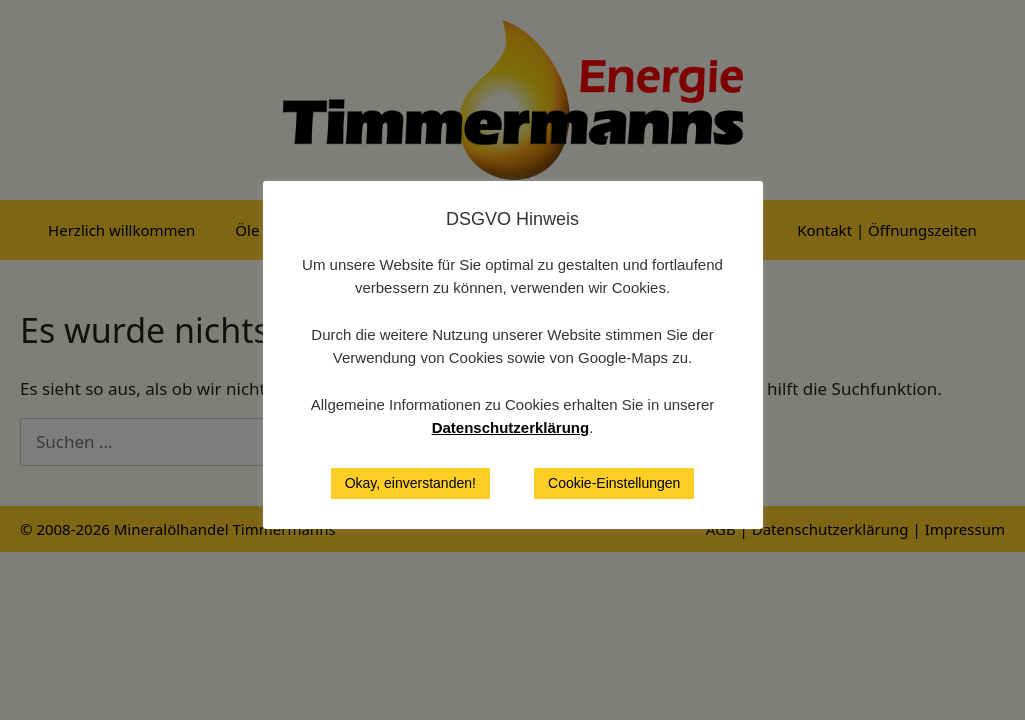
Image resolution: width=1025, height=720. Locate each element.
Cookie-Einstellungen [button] (614, 483)
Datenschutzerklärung (511, 427)
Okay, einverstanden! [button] (410, 483)
